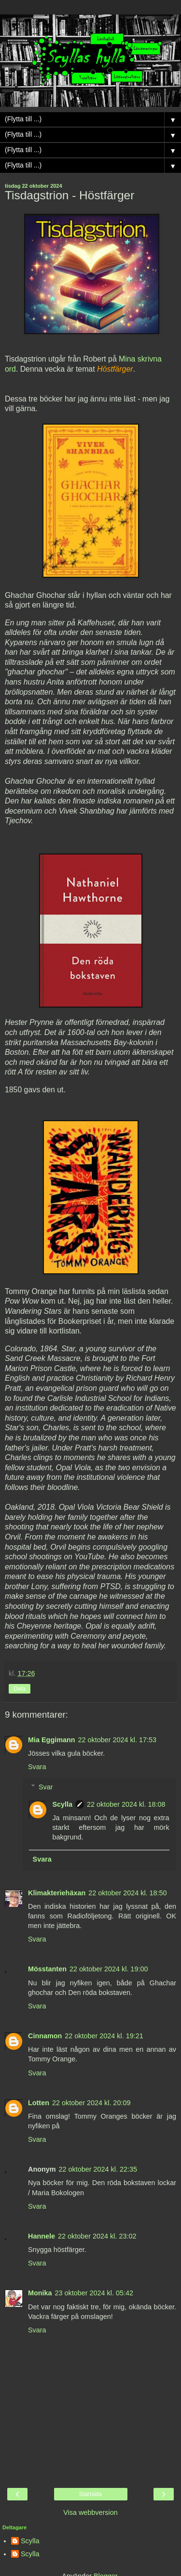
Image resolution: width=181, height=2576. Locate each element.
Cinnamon (45, 2036)
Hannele (41, 2236)
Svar (46, 1787)
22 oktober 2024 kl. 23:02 (97, 2236)
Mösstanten (47, 1969)
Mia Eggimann (51, 1740)
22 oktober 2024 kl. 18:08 (126, 1804)
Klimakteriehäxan (56, 1893)
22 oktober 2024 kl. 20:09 (91, 2103)
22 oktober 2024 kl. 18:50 (127, 1893)
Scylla (62, 1804)
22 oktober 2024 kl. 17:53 (117, 1740)
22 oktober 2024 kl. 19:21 (104, 2036)
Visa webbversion (90, 2512)
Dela (20, 1688)
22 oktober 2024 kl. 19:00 (109, 1969)
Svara (37, 1767)
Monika (40, 2293)
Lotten (38, 2103)
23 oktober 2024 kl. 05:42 (94, 2293)
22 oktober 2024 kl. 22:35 (98, 2169)
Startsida (90, 2494)
